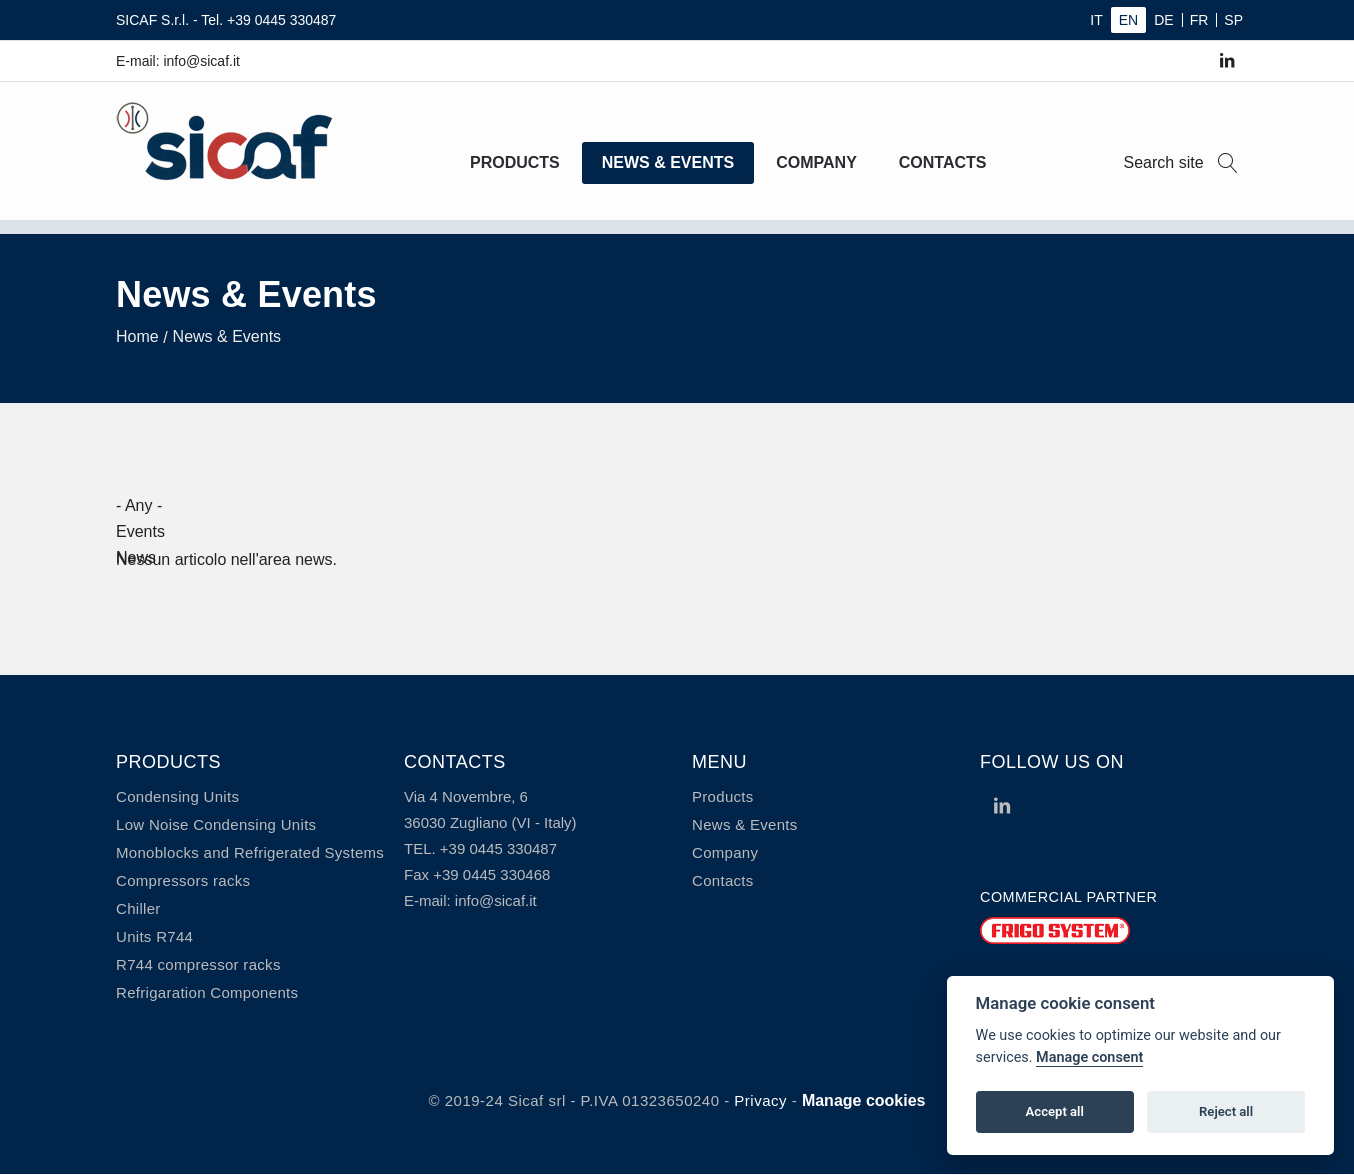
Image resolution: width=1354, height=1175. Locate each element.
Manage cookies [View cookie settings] (864, 1100)
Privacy (760, 1100)
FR (1199, 20)
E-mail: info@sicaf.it (178, 61)
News (136, 557)
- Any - (139, 505)
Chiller (138, 908)
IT (1096, 20)
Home (137, 336)
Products (515, 162)
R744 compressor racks (198, 964)
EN (1128, 20)
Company (816, 162)
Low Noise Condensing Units (216, 824)
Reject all (1226, 1111)
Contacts (943, 162)
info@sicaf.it (496, 900)
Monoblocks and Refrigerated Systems (250, 852)
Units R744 (154, 936)
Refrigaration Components (207, 992)
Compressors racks (183, 880)
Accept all (1055, 1111)
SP (1233, 20)
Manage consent (1089, 1057)
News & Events (668, 162)
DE (1163, 20)
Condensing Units (177, 796)
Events (140, 531)
